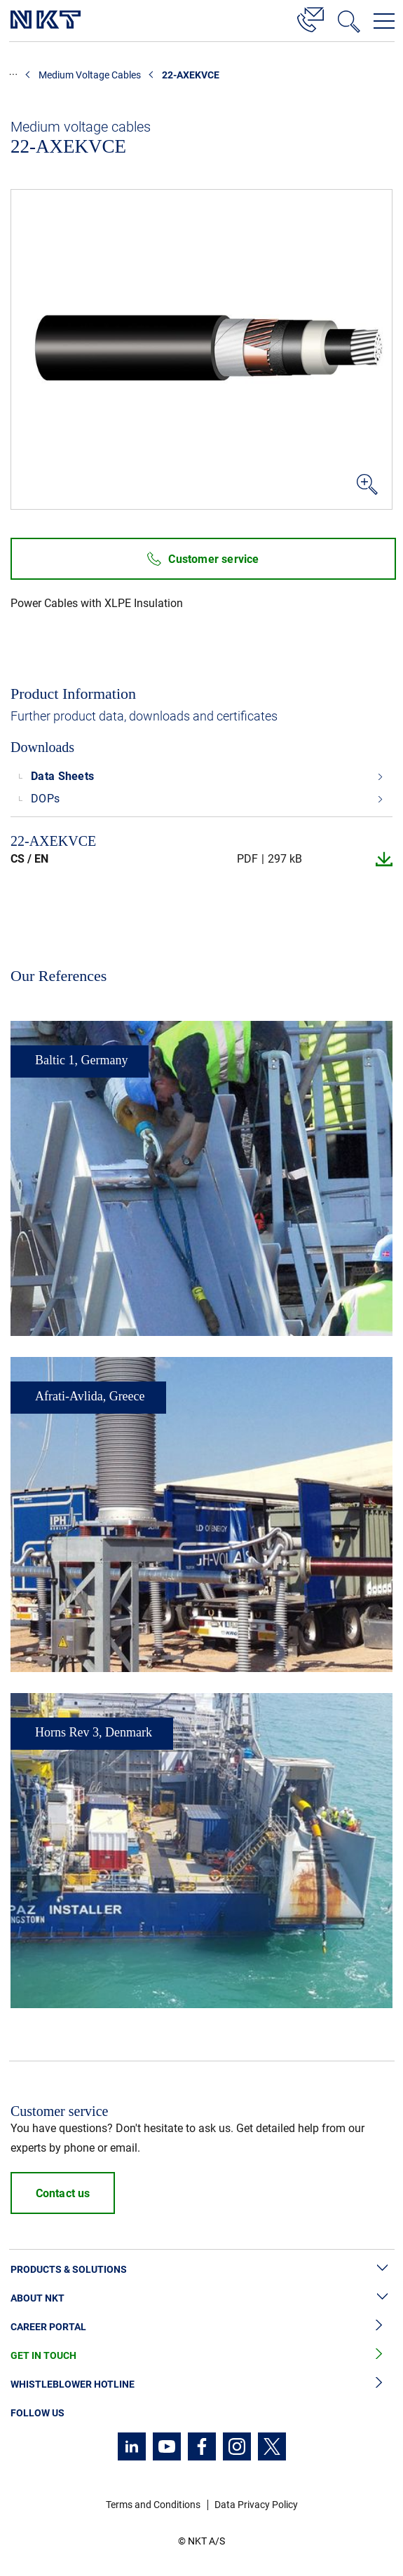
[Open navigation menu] (384, 21)
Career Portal (201, 2327)
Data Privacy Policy (256, 2504)
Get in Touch (201, 2355)
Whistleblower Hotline (201, 2384)
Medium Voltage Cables (90, 75)
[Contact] (310, 17)
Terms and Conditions (153, 2504)
